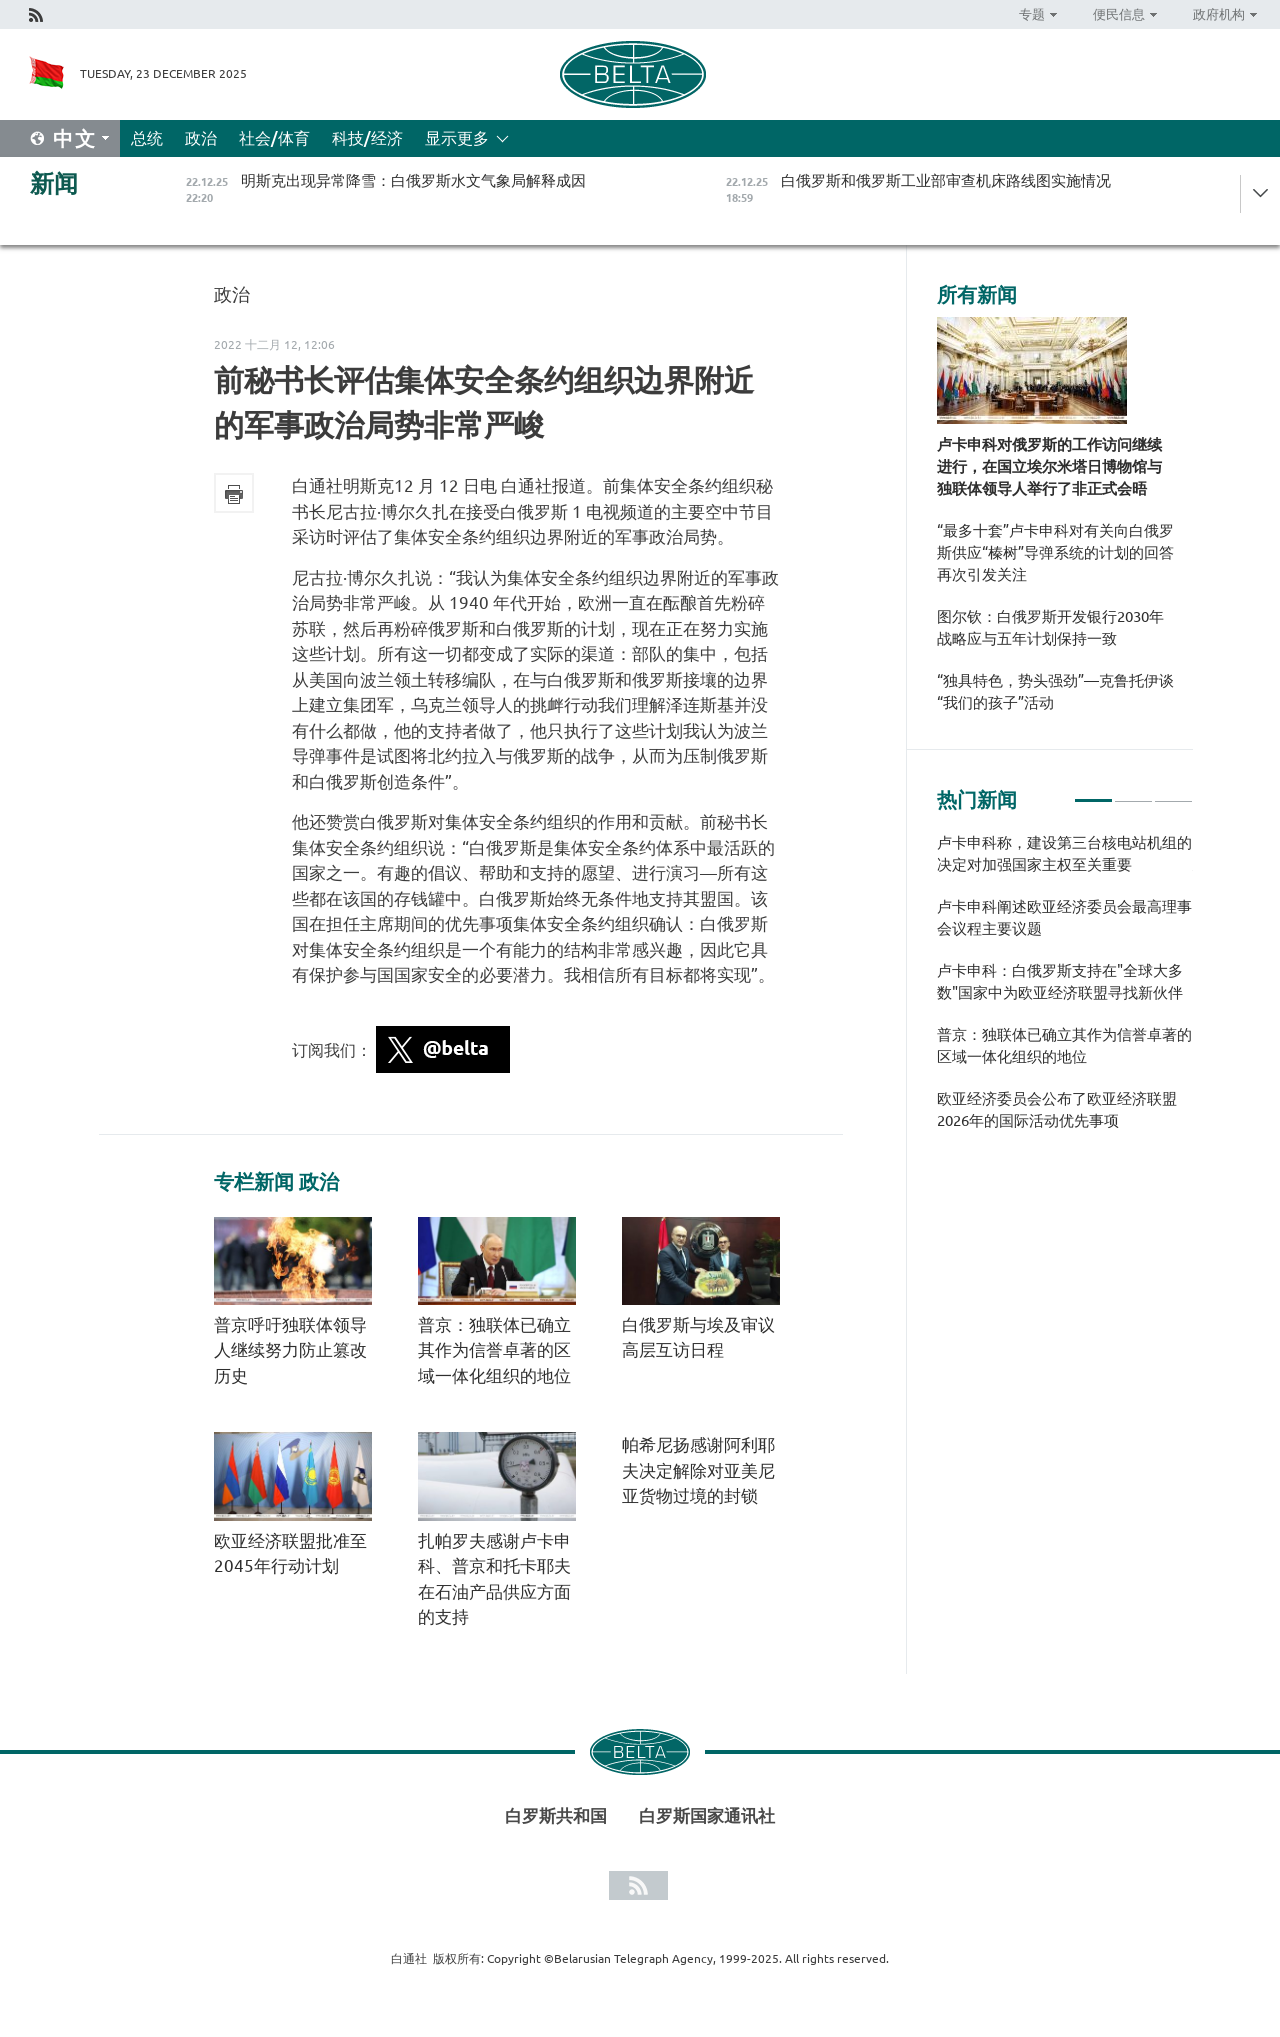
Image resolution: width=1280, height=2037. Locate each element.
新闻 (54, 183)
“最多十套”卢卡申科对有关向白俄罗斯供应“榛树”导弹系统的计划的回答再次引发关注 (1055, 552)
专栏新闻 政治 (276, 1182)
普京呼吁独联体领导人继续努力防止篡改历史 (290, 1350)
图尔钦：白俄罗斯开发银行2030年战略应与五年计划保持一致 (1050, 627)
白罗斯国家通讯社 (707, 1815)
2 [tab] (1133, 792)
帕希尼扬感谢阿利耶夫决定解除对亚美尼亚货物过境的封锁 (698, 1470)
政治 (201, 138)
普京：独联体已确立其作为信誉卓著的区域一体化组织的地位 (494, 1350)
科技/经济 (367, 138)
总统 (147, 138)
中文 (75, 138)
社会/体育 (274, 138)
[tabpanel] (1065, 992)
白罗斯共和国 (556, 1815)
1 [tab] (1093, 792)
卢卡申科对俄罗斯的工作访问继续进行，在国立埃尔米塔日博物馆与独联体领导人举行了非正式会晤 (1049, 466)
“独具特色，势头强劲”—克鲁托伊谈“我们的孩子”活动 (1055, 691)
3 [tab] (1173, 792)
